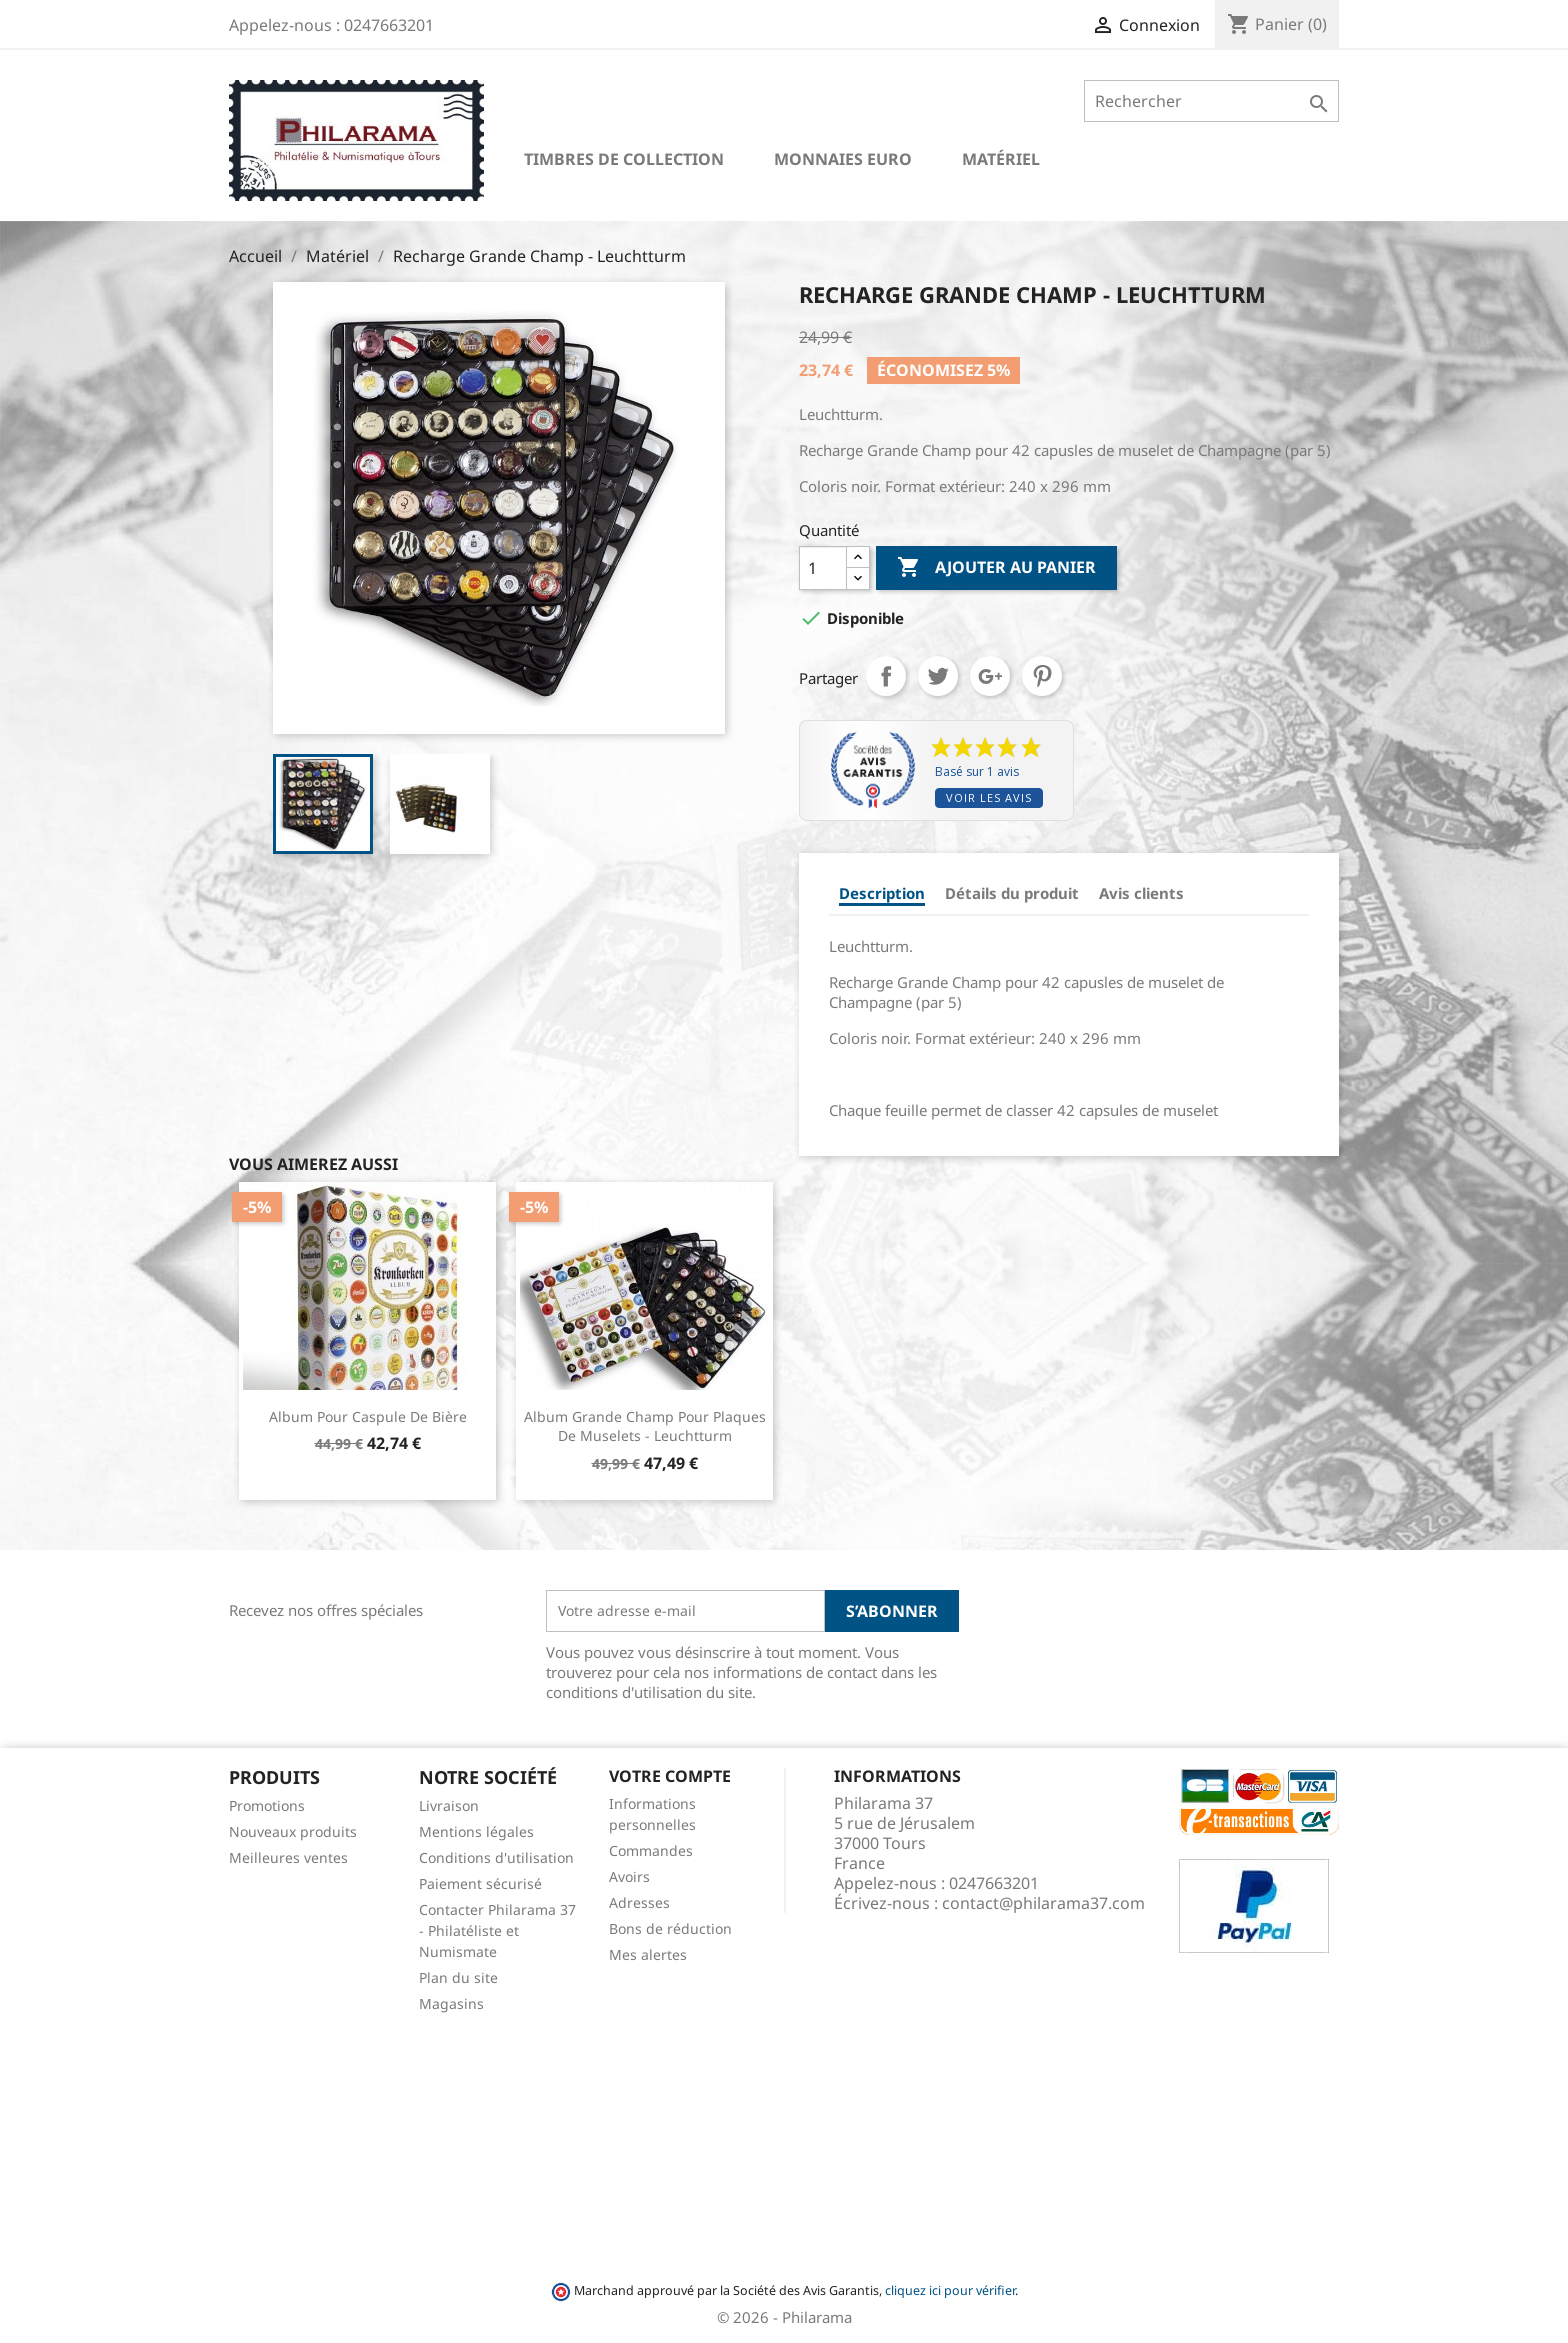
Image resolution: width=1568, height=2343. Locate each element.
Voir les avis (989, 797)
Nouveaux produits (293, 1831)
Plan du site (458, 1977)
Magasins (451, 2003)
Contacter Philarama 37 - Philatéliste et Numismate (497, 1930)
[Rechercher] (1211, 101)
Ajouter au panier (996, 568)
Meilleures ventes (288, 1857)
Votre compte (670, 1776)
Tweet (938, 676)
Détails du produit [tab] (1012, 893)
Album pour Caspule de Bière (368, 1416)
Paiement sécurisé (480, 1883)
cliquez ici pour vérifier (950, 2290)
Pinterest (1042, 676)
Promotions (267, 1805)
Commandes (651, 1850)
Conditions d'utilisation (496, 1857)
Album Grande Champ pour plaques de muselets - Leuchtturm (645, 1426)
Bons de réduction (670, 1928)
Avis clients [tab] (1141, 893)
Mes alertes (648, 1954)
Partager (886, 676)
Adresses (639, 1902)
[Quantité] (823, 568)
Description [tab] (882, 893)
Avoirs (629, 1876)
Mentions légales (476, 1831)
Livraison (449, 1805)
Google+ (990, 676)
